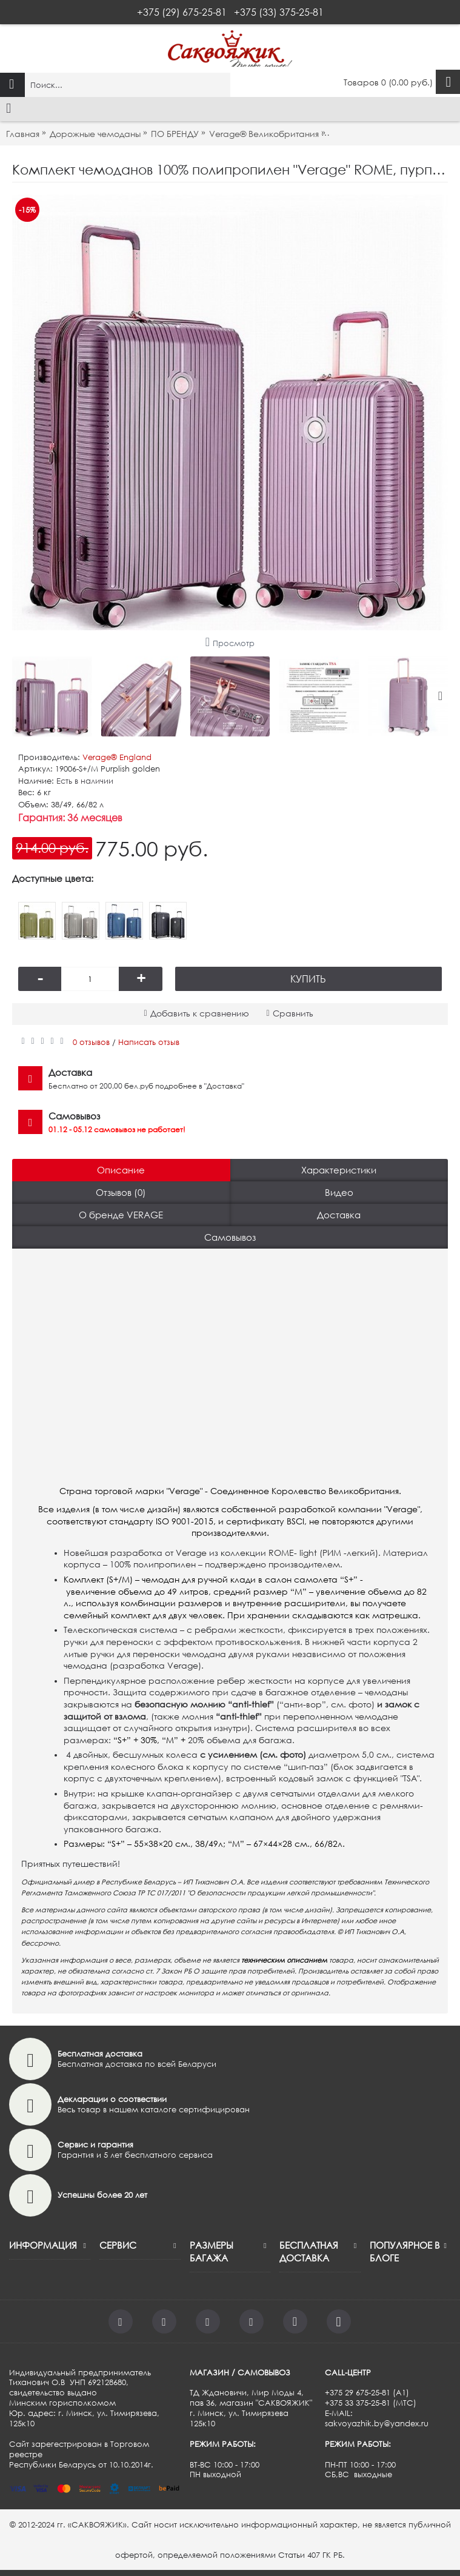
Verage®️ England (117, 757)
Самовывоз (230, 1237)
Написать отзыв (148, 1042)
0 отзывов (91, 1042)
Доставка (339, 1214)
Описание (121, 1169)
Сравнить (293, 1013)
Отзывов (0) (121, 1192)
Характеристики (338, 1169)
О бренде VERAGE (121, 1214)
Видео (339, 1192)
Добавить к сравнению (199, 1013)
